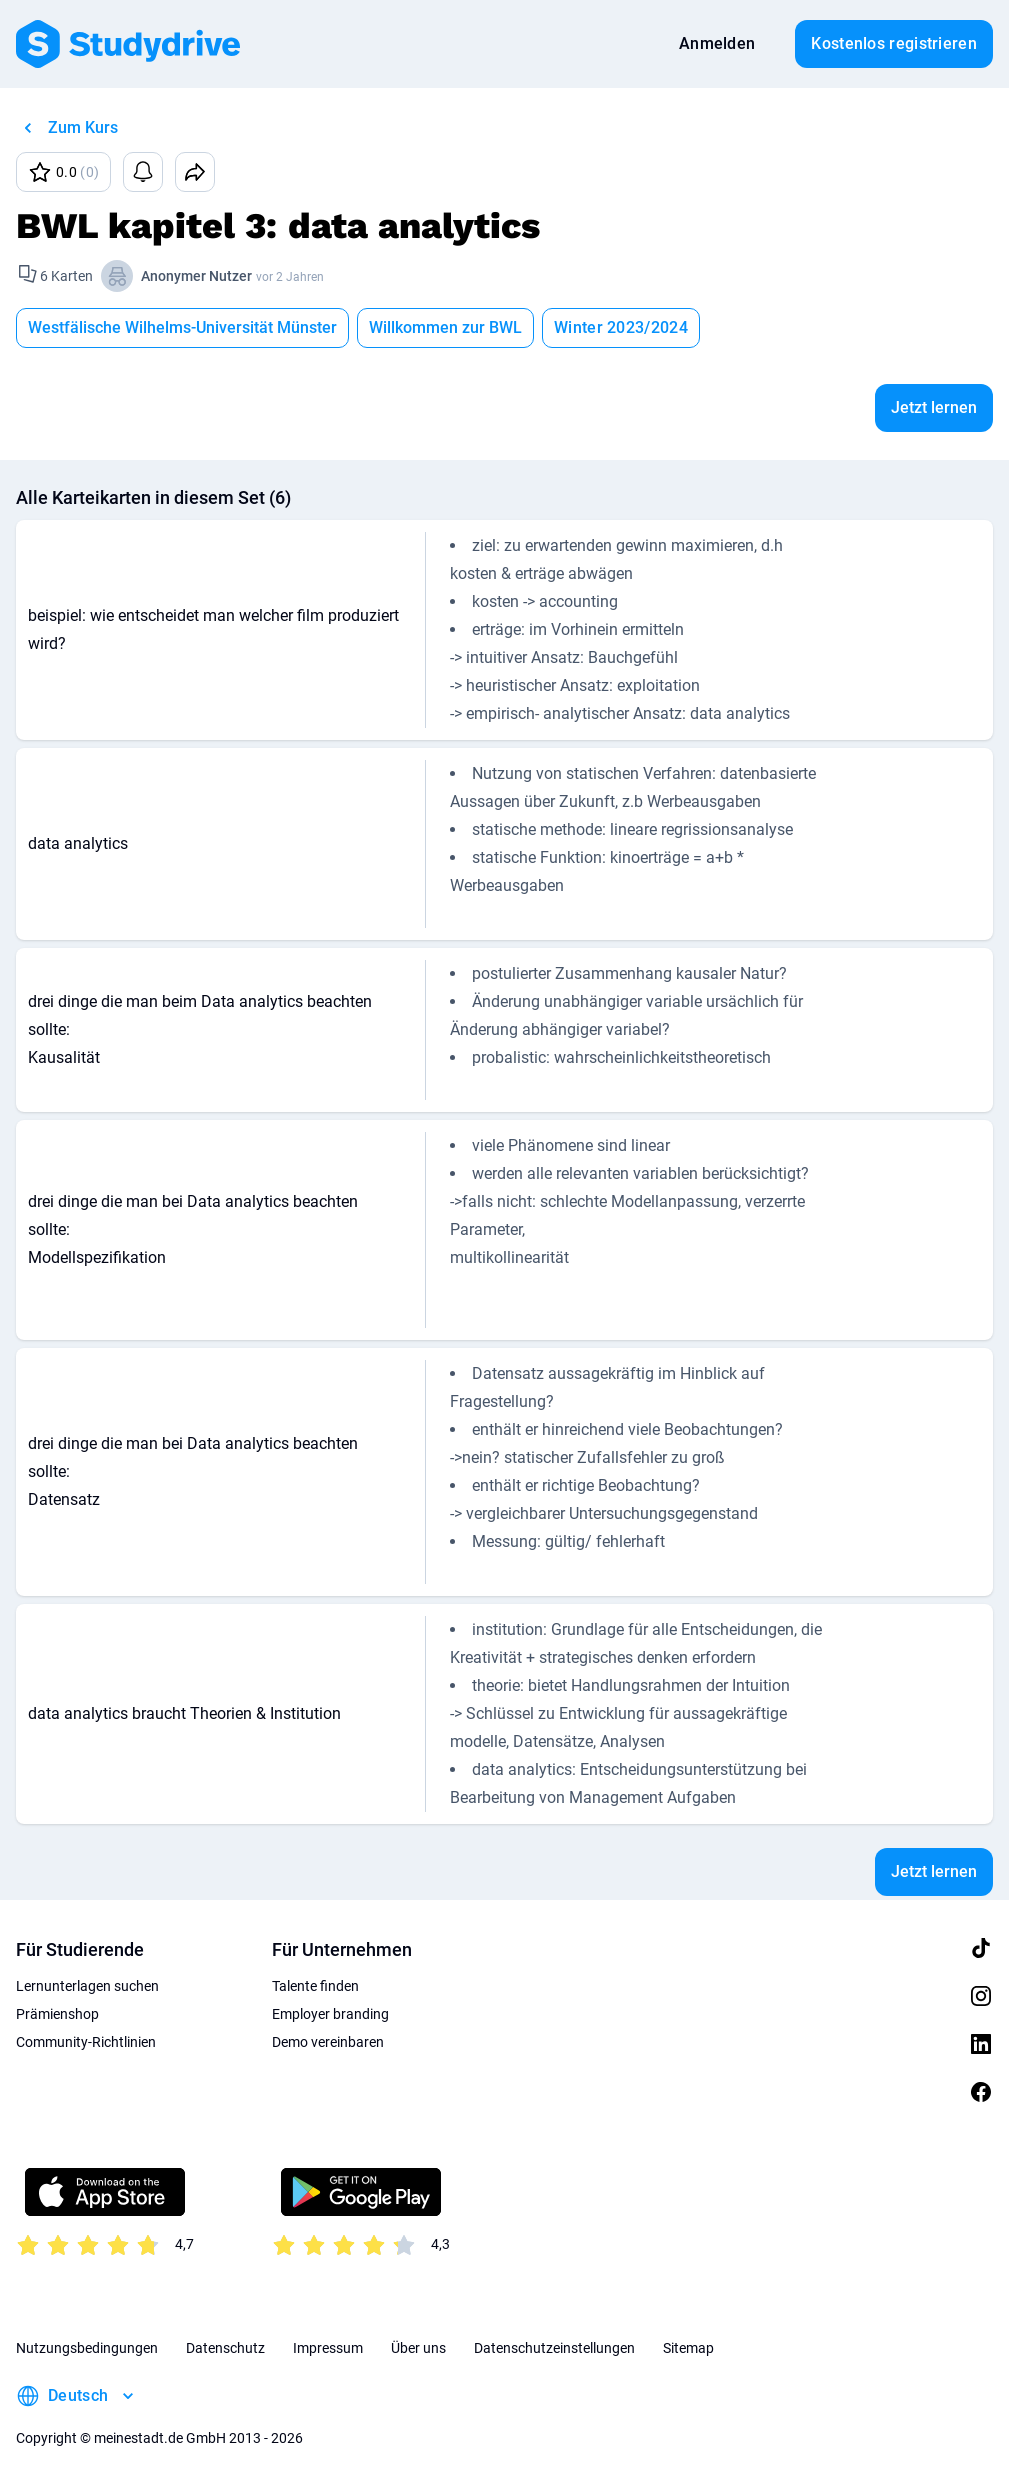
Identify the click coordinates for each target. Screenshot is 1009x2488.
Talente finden (315, 1986)
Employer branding (330, 2014)
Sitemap (688, 2348)
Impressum (328, 2348)
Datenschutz (225, 2348)
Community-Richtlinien (86, 2042)
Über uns (418, 2348)
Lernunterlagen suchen (87, 1986)
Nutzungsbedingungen (87, 2348)
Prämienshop (57, 2014)
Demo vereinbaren (328, 2042)
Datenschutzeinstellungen (554, 2348)
